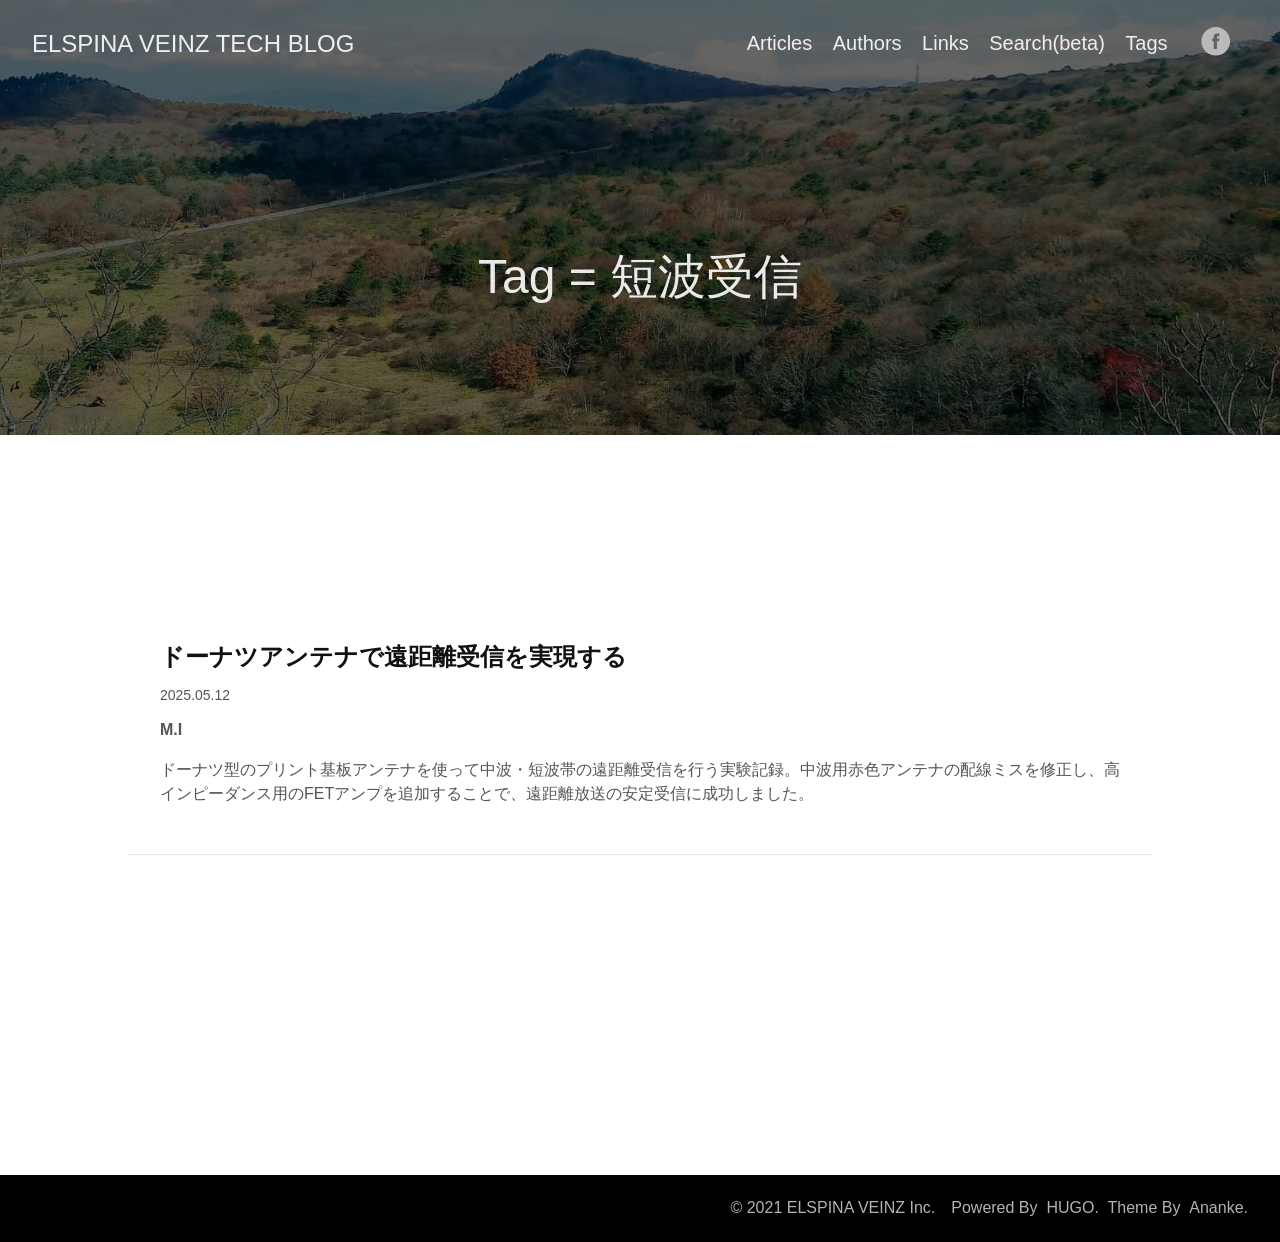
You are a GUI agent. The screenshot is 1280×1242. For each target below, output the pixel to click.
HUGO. (1072, 1207)
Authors (867, 43)
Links (945, 43)
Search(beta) (1047, 43)
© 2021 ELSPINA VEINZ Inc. (832, 1207)
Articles (780, 43)
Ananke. (1218, 1207)
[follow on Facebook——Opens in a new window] (1222, 43)
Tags (1146, 43)
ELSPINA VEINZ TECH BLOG (193, 43)
